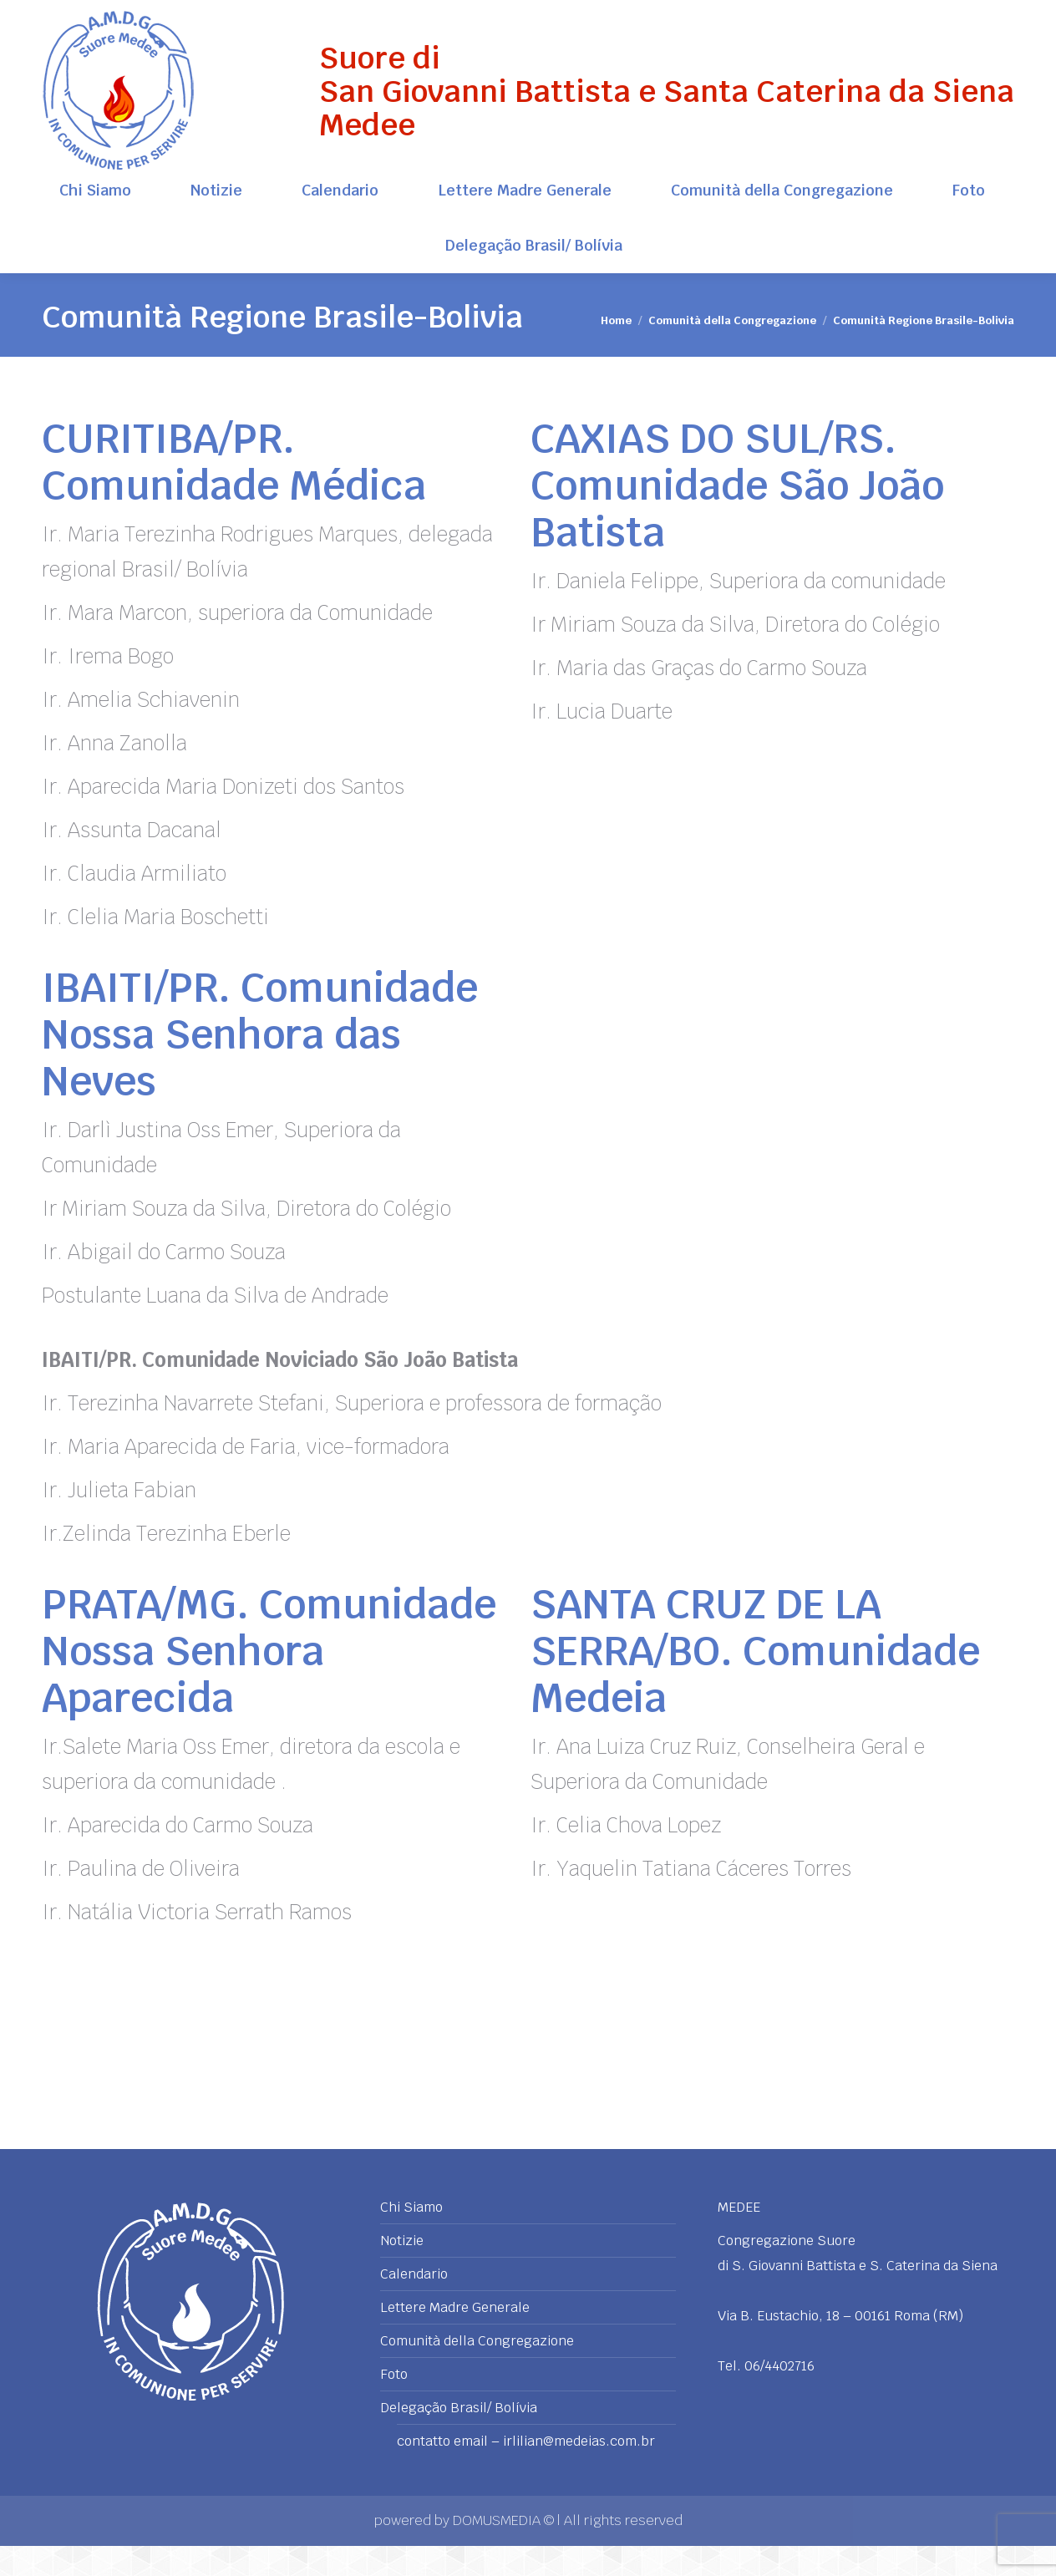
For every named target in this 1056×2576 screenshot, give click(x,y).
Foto (394, 2404)
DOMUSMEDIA (498, 2550)
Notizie (402, 2271)
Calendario (414, 2304)
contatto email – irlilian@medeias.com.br (526, 2471)
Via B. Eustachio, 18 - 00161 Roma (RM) (149, 15)
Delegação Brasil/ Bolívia (458, 2438)
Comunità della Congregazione (477, 2371)
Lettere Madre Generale (455, 2338)
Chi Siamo (411, 2237)
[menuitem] (96, 220)
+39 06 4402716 (966, 15)
